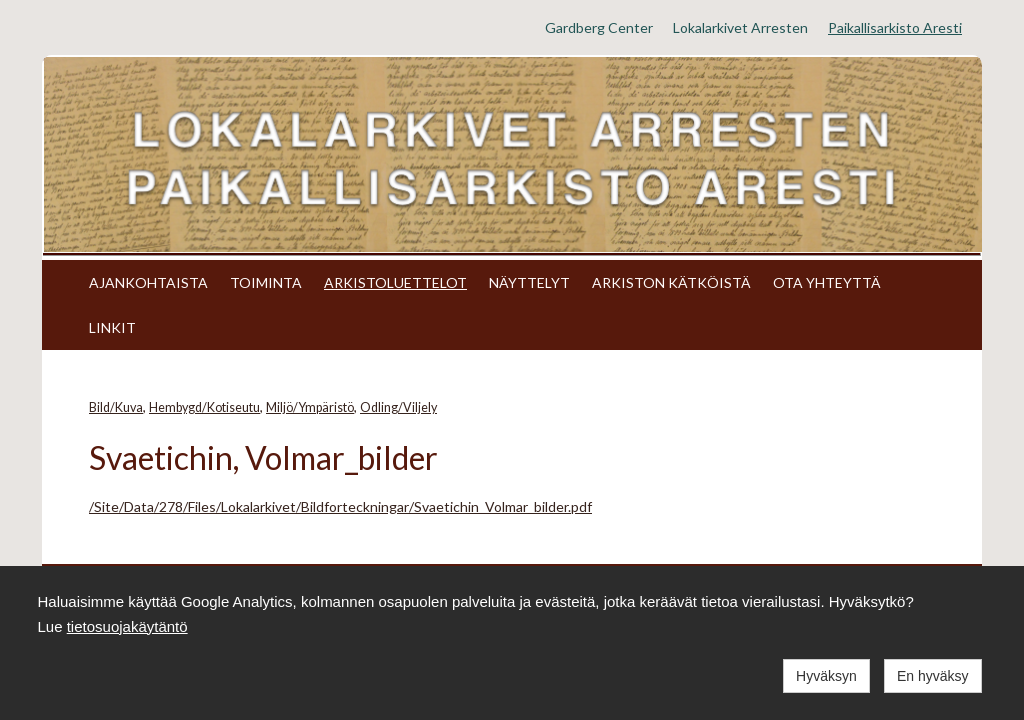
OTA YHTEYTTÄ (827, 282)
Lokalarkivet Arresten (740, 27)
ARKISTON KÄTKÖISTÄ (671, 282)
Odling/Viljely (398, 407)
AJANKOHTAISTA (148, 282)
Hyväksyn (826, 676)
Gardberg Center (599, 27)
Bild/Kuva (116, 407)
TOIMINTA (266, 282)
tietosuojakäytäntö (127, 626)
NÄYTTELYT (529, 282)
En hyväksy (933, 676)
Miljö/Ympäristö (310, 407)
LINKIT (112, 327)
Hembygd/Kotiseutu (204, 407)
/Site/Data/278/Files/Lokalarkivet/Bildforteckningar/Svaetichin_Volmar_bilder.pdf (340, 506)
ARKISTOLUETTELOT (395, 282)
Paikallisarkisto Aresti (895, 27)
